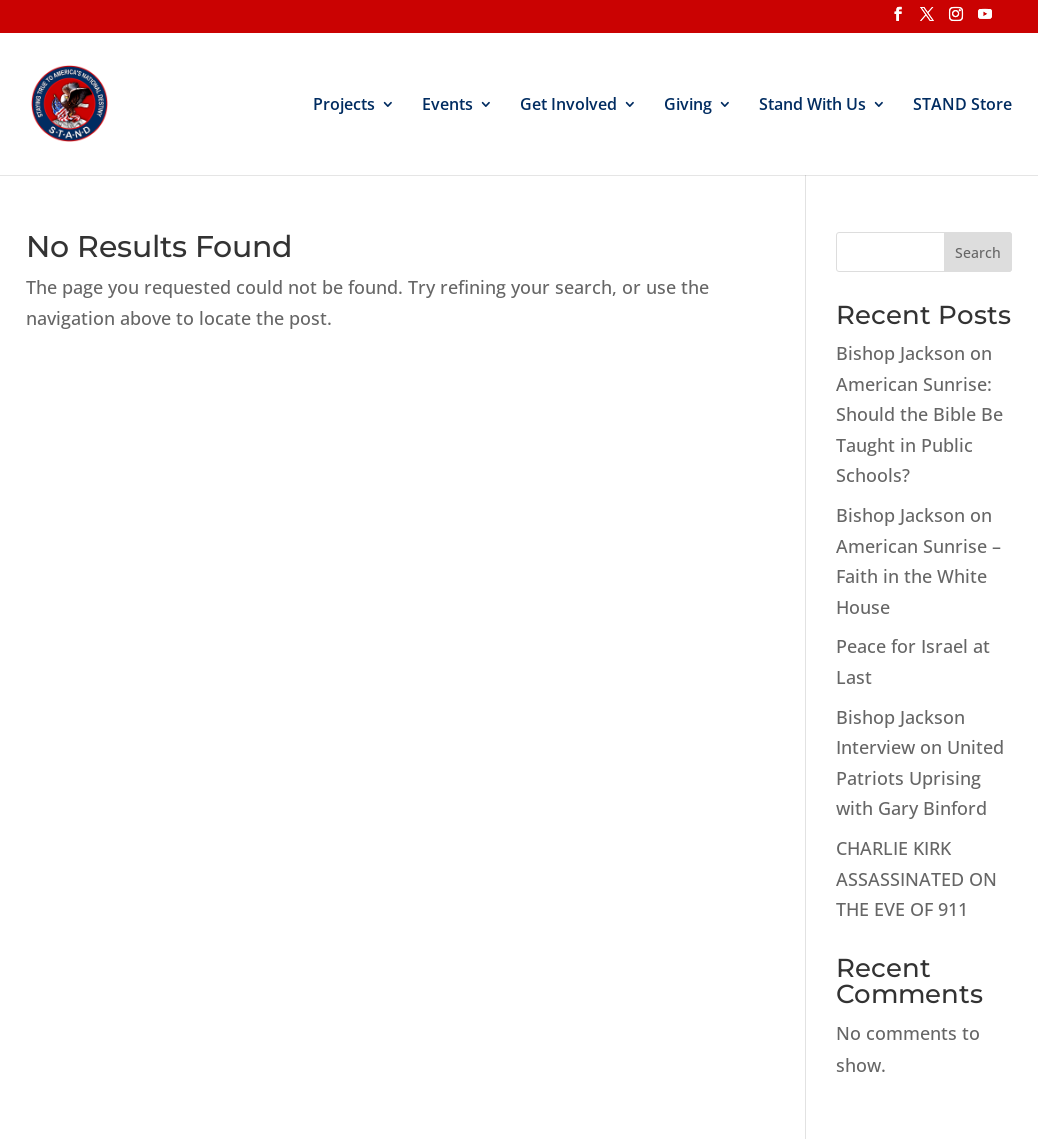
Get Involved (568, 106)
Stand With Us (812, 106)
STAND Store (962, 106)
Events (447, 106)
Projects (344, 106)
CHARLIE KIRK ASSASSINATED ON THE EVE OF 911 (916, 878)
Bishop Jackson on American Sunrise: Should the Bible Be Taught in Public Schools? (919, 414)
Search (978, 252)
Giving (688, 106)
